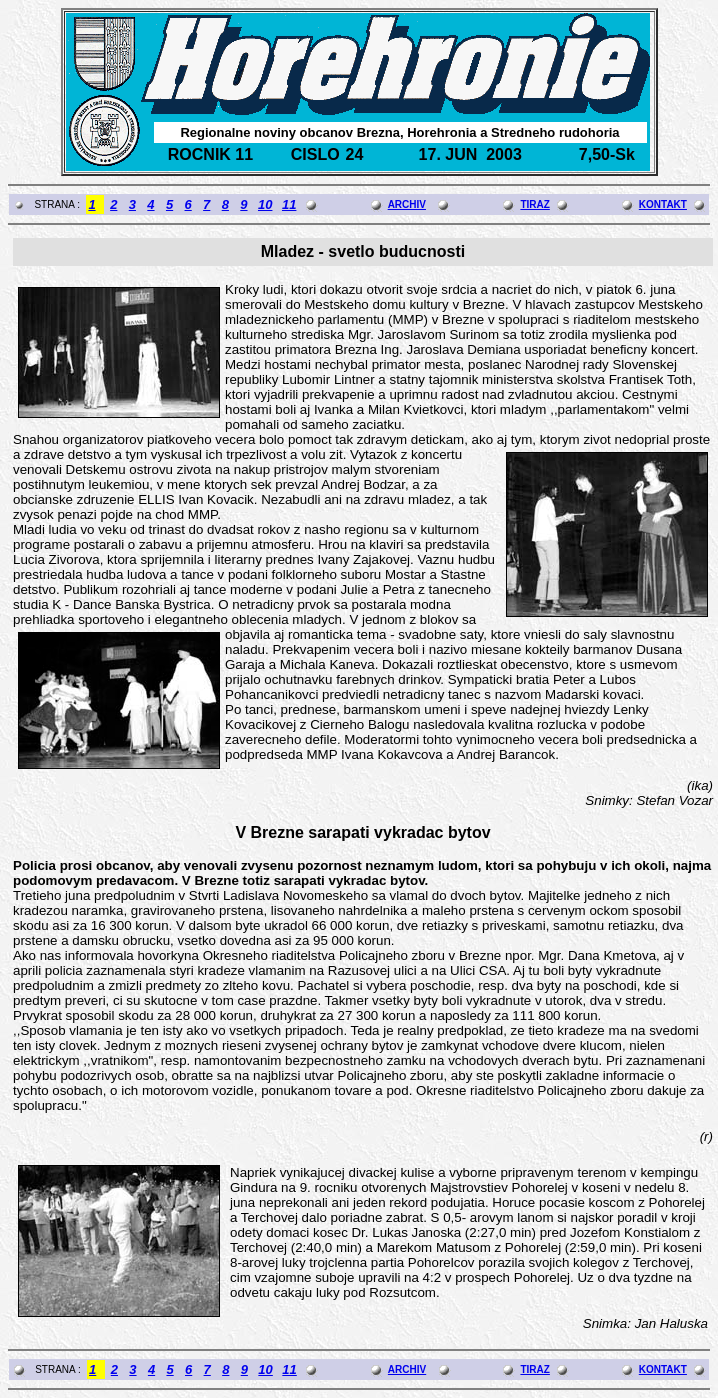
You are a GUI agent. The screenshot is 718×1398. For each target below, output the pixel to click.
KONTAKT (663, 204)
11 (289, 204)
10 (265, 204)
